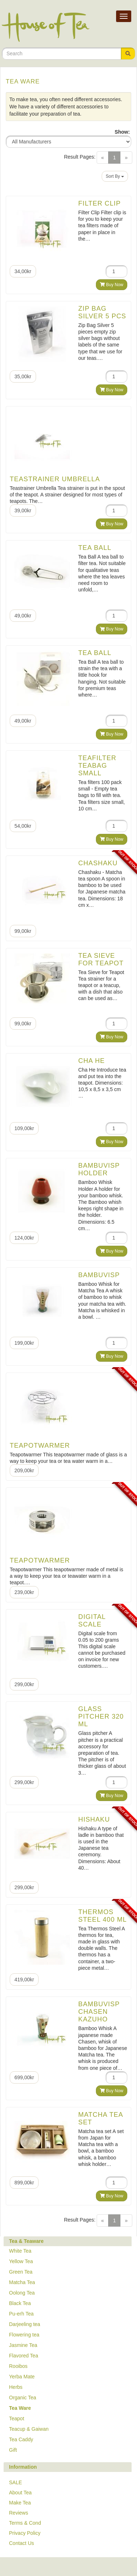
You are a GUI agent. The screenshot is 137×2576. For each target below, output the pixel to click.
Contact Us (21, 2543)
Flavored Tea (23, 2356)
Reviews (18, 2513)
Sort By (115, 176)
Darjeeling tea (24, 2324)
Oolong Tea (22, 2293)
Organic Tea (22, 2397)
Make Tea (20, 2503)
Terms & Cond (25, 2523)
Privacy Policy (24, 2533)
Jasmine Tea (23, 2345)
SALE (15, 2482)
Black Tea (20, 2303)
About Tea (20, 2492)
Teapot (16, 2418)
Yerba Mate (22, 2376)
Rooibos (18, 2366)
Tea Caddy (21, 2439)
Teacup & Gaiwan (29, 2429)
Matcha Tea (22, 2282)
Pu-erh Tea (21, 2314)
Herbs (15, 2387)
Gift (13, 2450)
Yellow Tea (21, 2261)
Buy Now (111, 284)
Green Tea (20, 2272)
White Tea (20, 2251)
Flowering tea (24, 2335)
